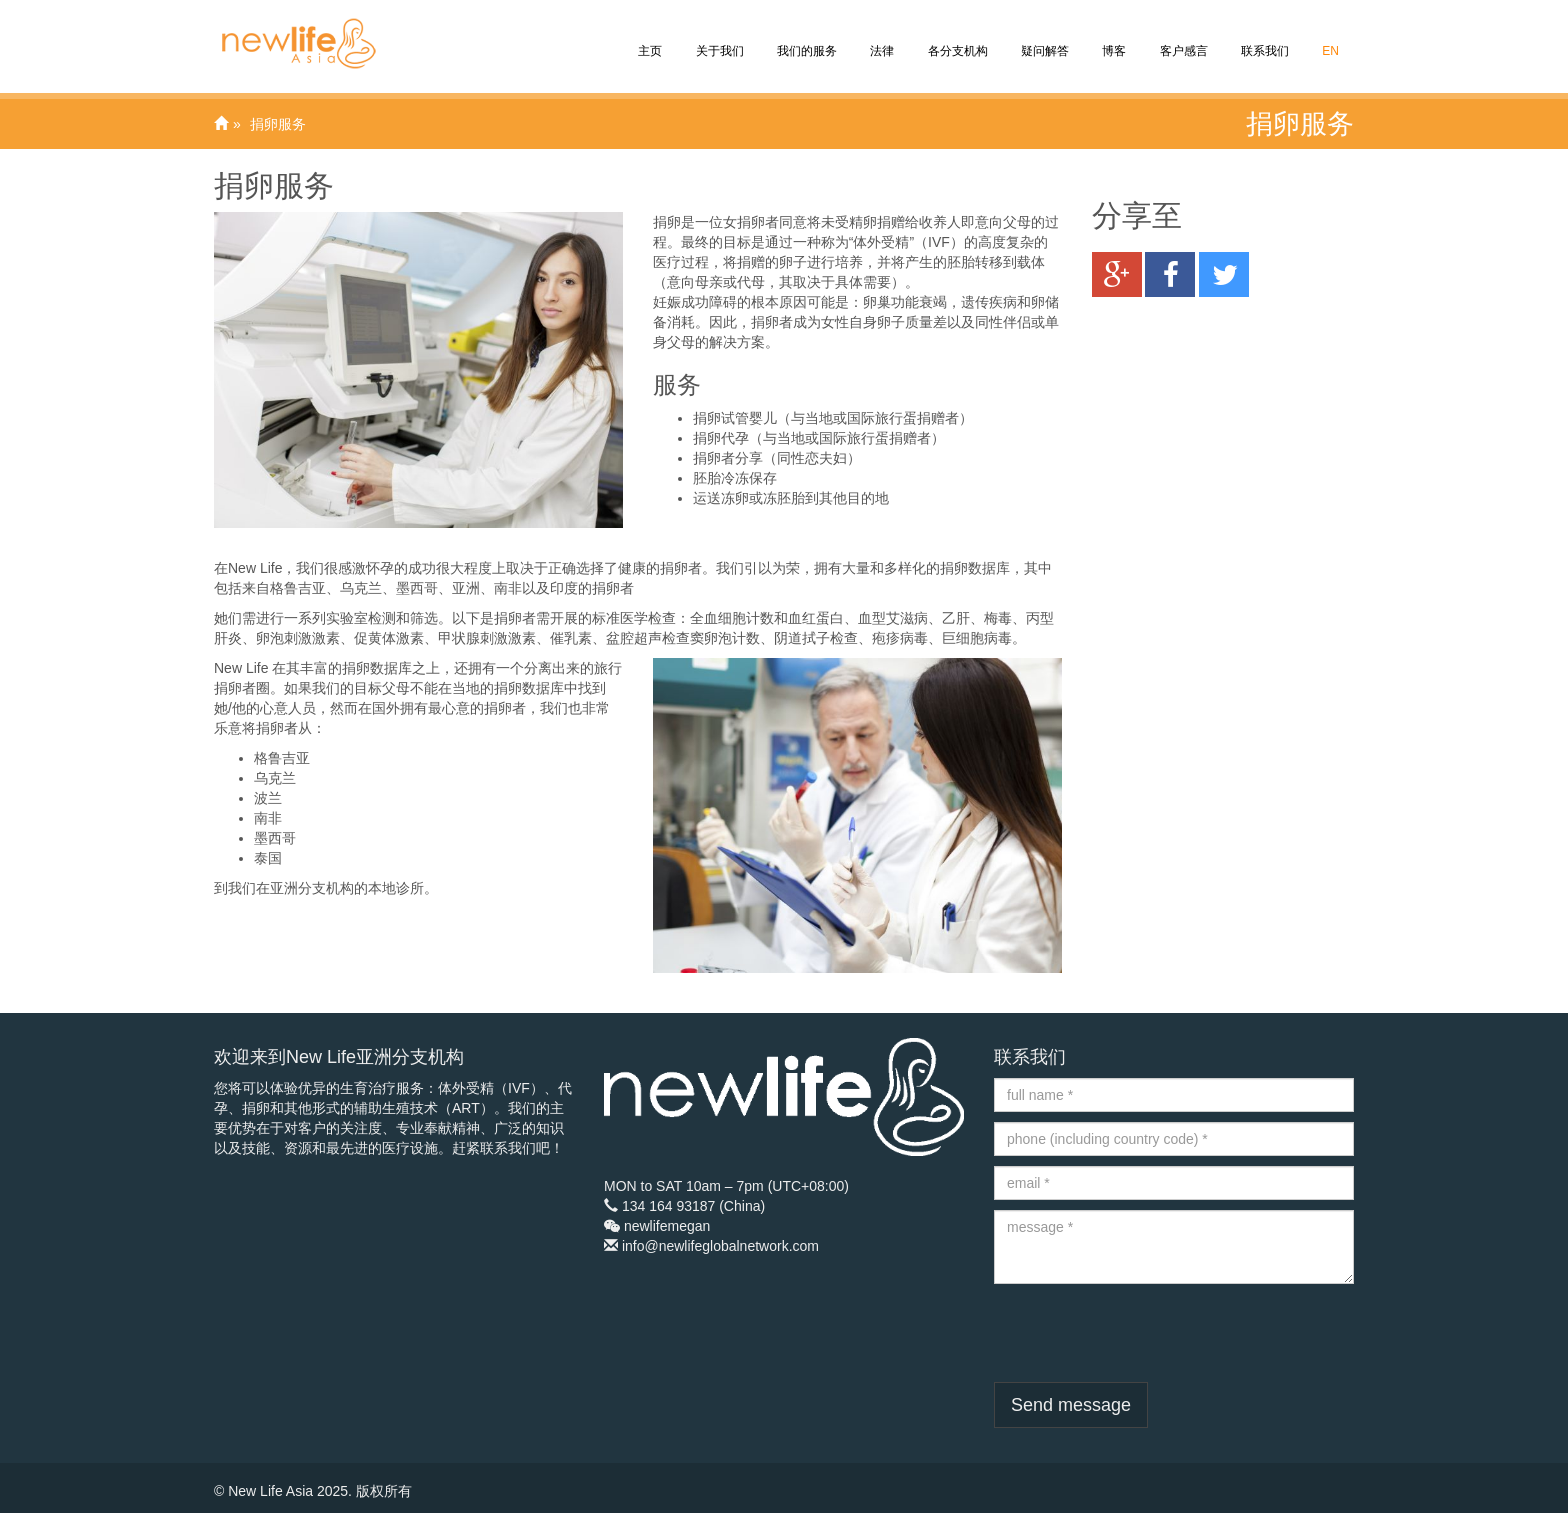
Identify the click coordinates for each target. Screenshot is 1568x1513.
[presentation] (1146, 1333)
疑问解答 (1043, 37)
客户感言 (1181, 37)
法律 (880, 37)
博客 (1112, 37)
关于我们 (717, 37)
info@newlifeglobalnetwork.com (720, 1246)
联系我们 (1263, 37)
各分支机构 (955, 37)
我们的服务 (805, 37)
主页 (648, 37)
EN (1329, 37)
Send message (1071, 1405)
